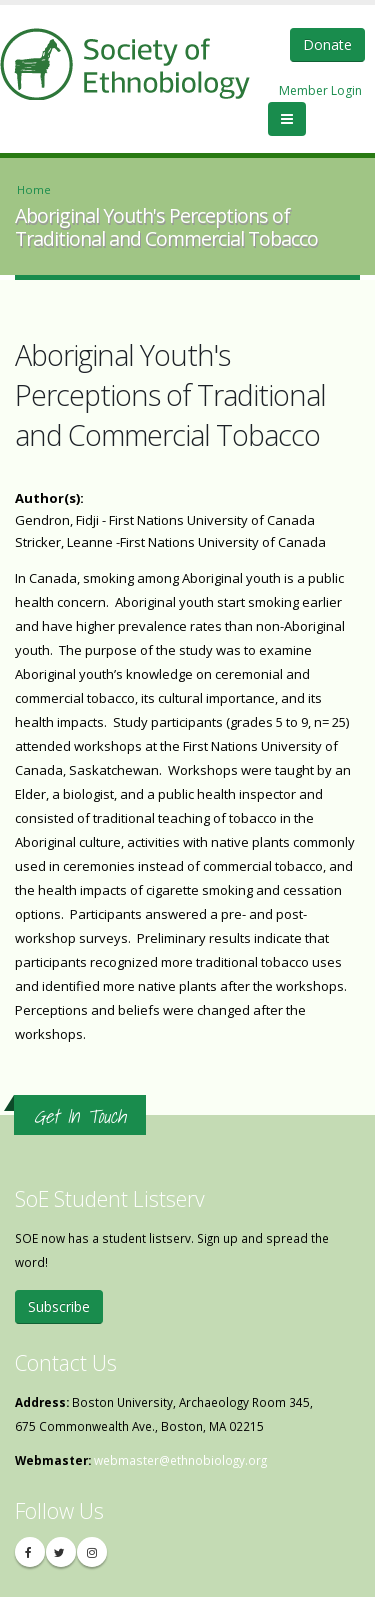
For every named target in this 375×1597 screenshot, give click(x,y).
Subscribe (59, 1306)
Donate (327, 44)
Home (34, 189)
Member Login (320, 90)
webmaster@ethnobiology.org (180, 1460)
